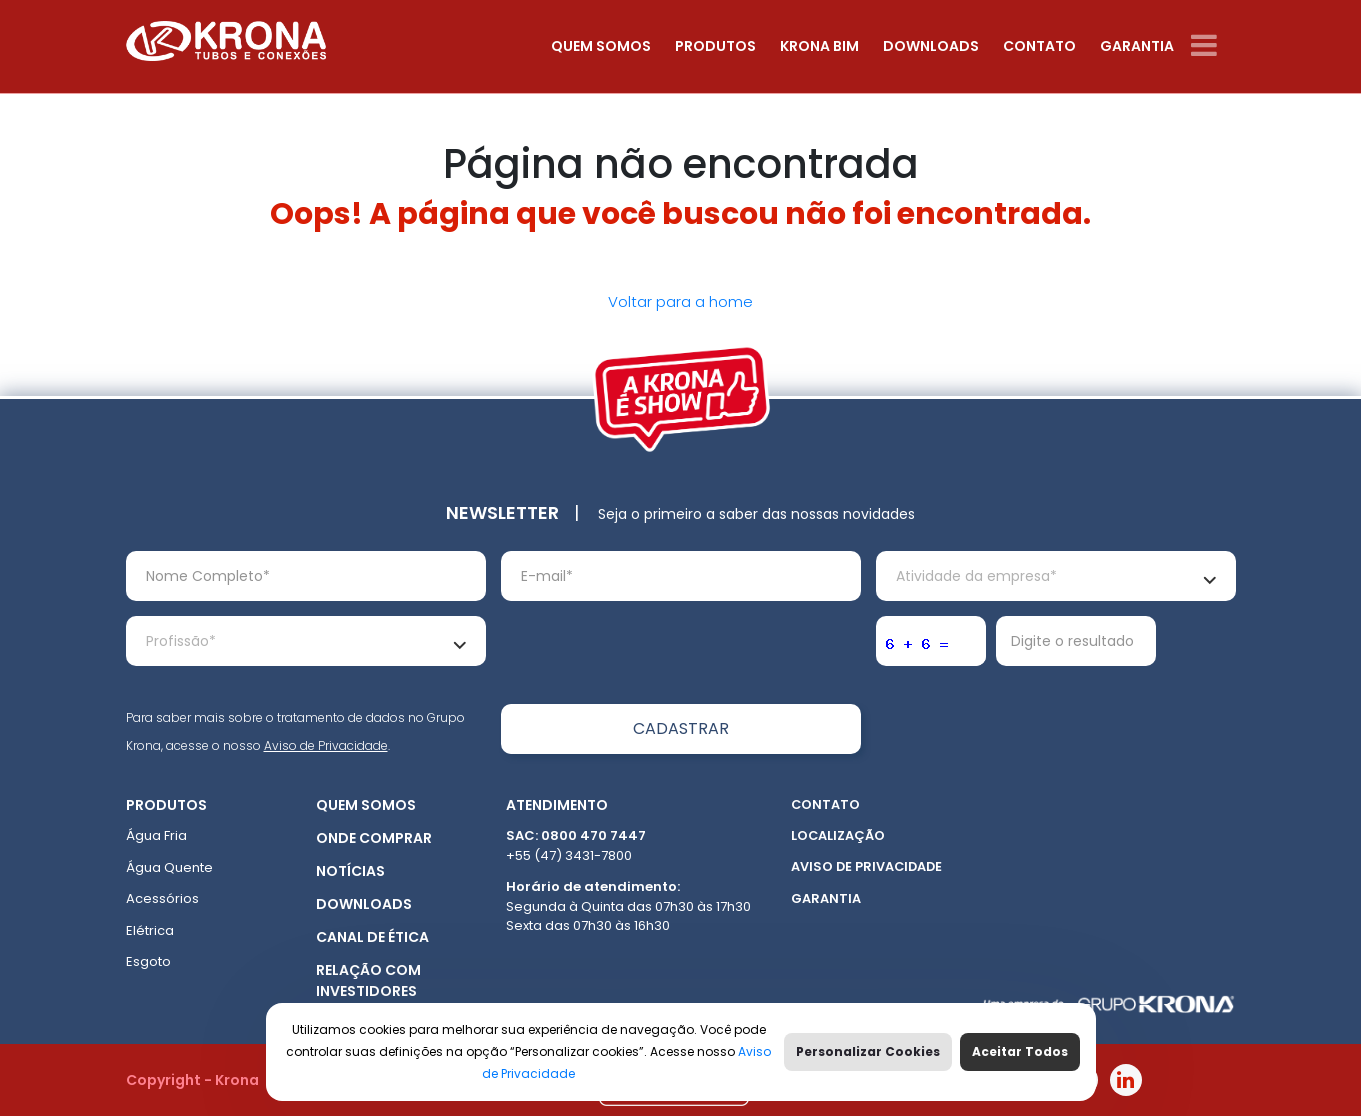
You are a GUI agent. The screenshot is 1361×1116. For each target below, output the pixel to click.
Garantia (1137, 46)
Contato (1039, 46)
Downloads (931, 46)
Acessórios (162, 898)
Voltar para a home (680, 301)
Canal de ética (372, 937)
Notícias (350, 871)
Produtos (715, 46)
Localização (838, 835)
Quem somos (601, 46)
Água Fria (156, 835)
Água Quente (169, 867)
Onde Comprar (374, 838)
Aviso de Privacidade (326, 745)
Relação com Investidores (368, 980)
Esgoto (148, 961)
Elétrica (150, 930)
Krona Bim (819, 46)
